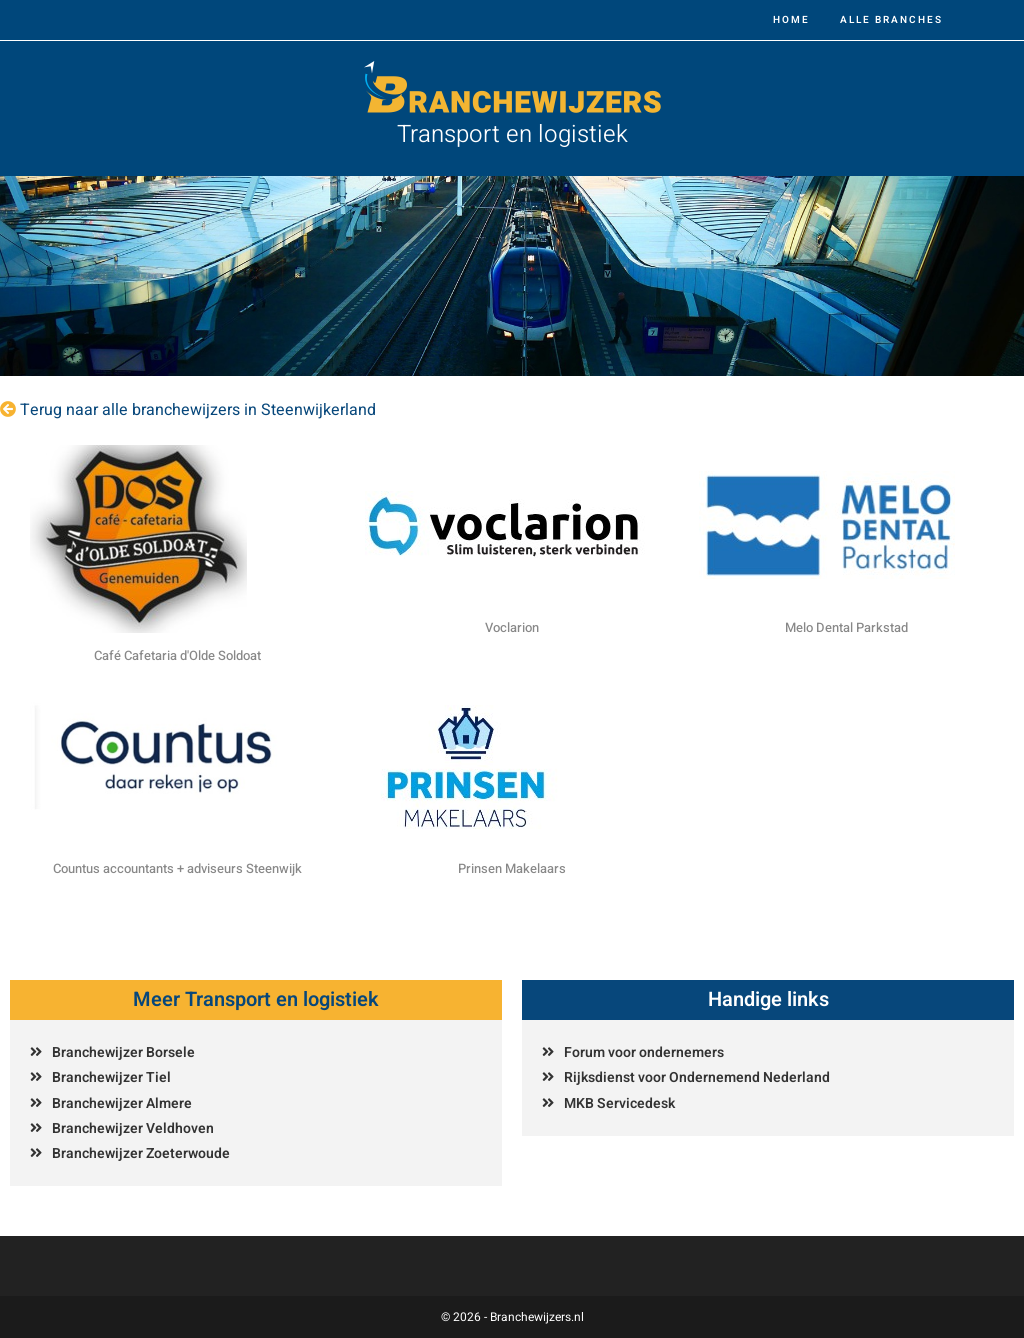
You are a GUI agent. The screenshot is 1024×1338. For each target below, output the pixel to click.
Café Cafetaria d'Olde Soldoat (177, 655)
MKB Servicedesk (619, 1103)
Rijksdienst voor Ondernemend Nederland (697, 1077)
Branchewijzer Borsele (123, 1052)
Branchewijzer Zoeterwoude (141, 1153)
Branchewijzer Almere (122, 1103)
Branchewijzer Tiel (111, 1077)
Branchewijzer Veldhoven (133, 1128)
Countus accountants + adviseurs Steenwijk (177, 868)
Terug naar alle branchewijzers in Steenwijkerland (198, 410)
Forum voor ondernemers (644, 1052)
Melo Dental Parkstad (846, 627)
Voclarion (512, 627)
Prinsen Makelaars (512, 868)
